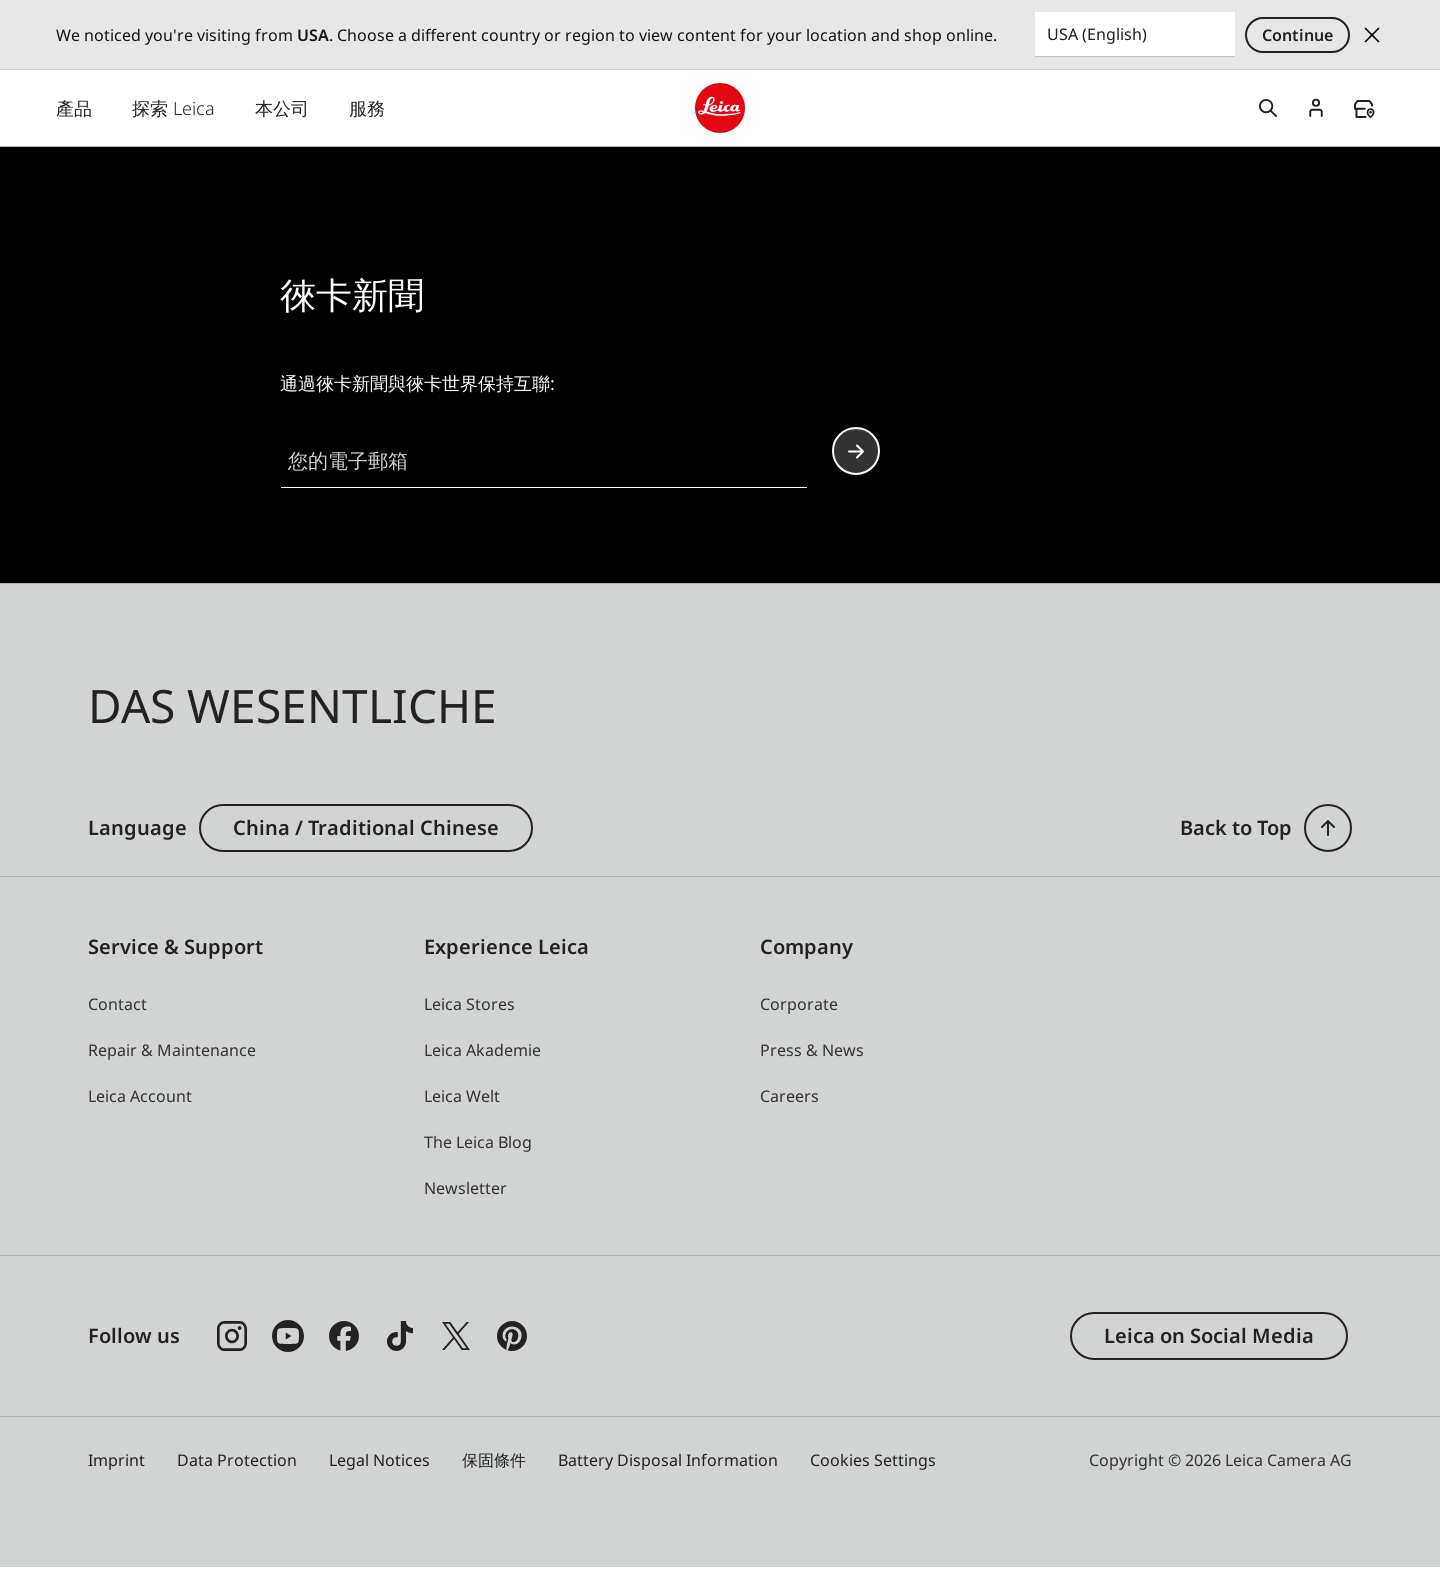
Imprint (116, 1461)
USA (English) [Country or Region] (1097, 34)
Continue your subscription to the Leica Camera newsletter (856, 452)
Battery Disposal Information (668, 1461)
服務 (367, 109)
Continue (1297, 35)
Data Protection (237, 1461)
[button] (465, 1189)
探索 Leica (173, 109)
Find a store (1364, 110)
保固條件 (494, 1461)
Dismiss (1372, 35)
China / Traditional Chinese (366, 828)
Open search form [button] (1268, 109)
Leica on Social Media (1209, 1336)
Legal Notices (379, 1461)
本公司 (282, 109)
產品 (74, 109)
